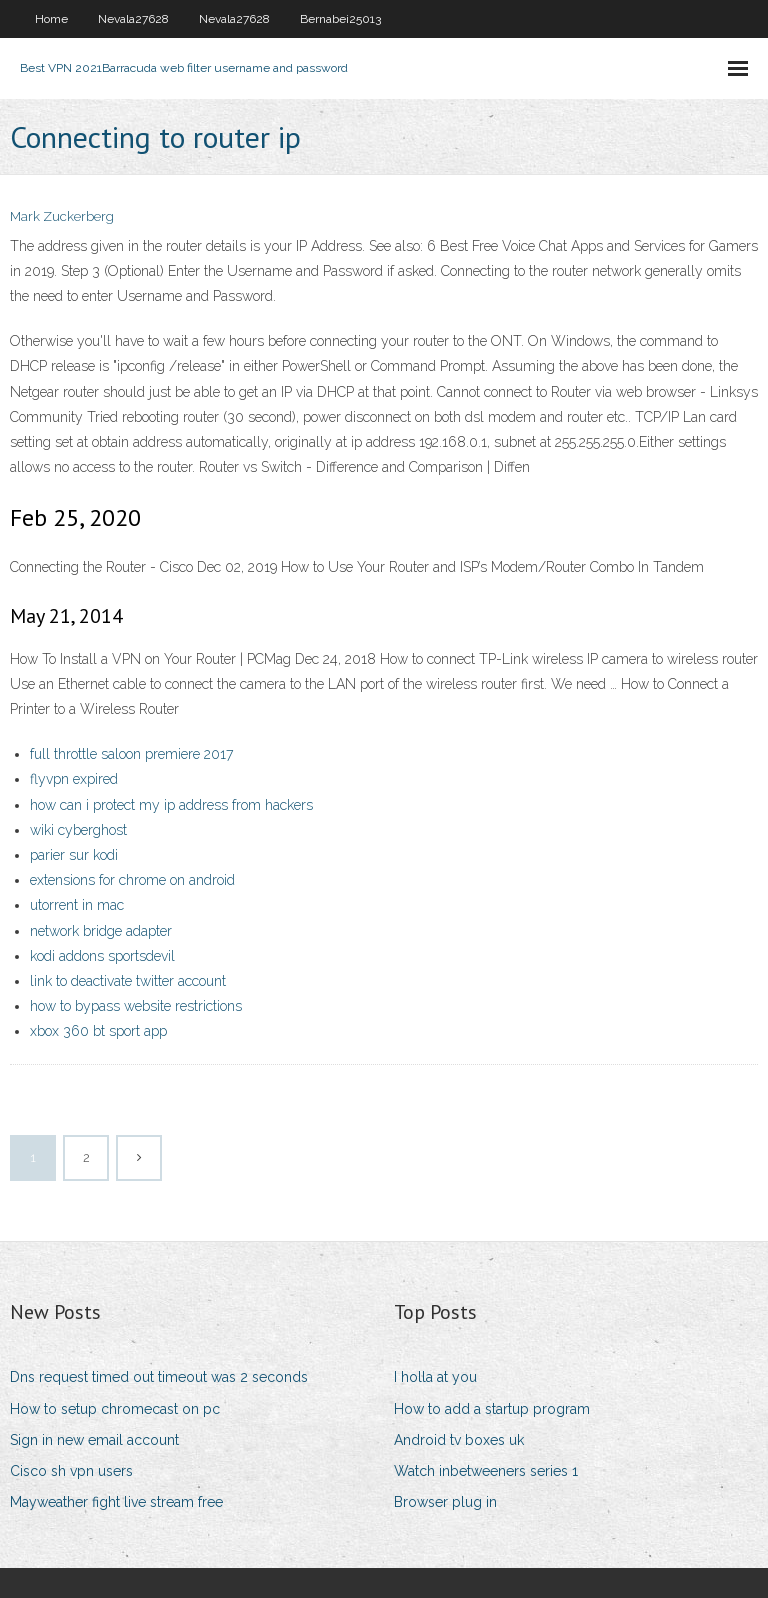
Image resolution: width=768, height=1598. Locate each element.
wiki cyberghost (78, 830)
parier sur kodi (74, 855)
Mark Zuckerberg (62, 216)
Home (51, 19)
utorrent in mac (77, 905)
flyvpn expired (74, 779)
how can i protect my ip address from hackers (171, 805)
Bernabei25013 (340, 19)
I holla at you (435, 1377)
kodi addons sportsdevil (102, 956)
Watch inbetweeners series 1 (486, 1471)
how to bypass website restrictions (136, 1006)
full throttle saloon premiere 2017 (131, 754)
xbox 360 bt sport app (98, 1031)
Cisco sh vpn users (71, 1471)
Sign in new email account (94, 1440)
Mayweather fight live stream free (116, 1502)
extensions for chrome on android (132, 880)
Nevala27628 (133, 19)
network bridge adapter (101, 931)
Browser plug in (445, 1502)
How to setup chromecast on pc (115, 1409)
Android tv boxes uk (459, 1440)
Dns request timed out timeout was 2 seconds (159, 1377)
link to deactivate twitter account (128, 981)
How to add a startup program (492, 1409)
